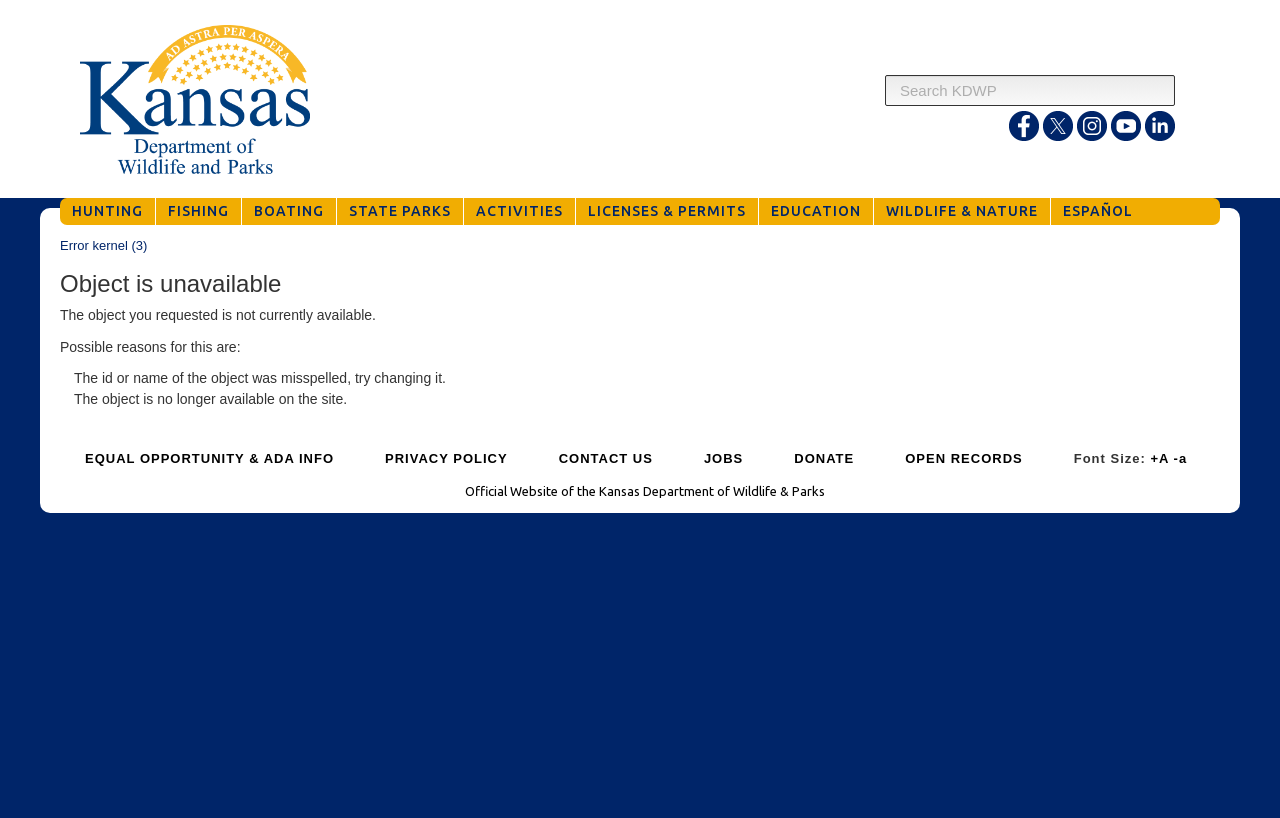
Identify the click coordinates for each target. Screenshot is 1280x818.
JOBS (723, 458)
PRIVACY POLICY (446, 458)
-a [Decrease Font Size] (1181, 458)
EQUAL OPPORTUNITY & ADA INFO (209, 458)
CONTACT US (606, 458)
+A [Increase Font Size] (1159, 458)
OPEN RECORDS (963, 458)
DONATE (824, 458)
